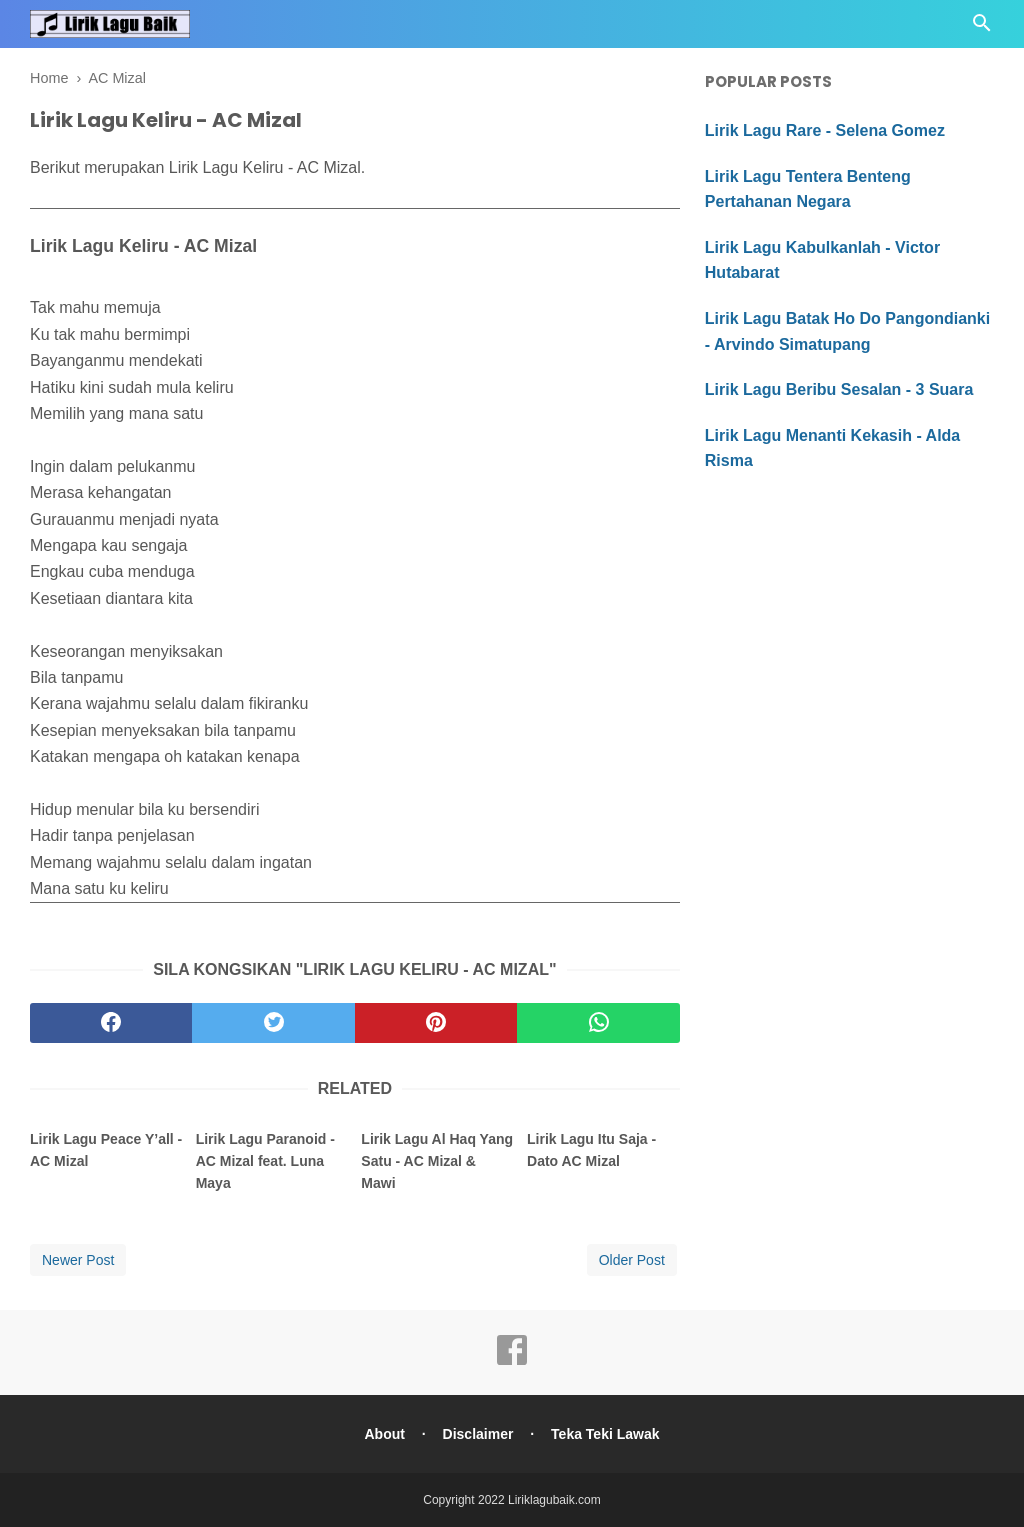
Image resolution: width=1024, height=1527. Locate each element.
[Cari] (982, 28)
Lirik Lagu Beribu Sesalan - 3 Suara (839, 389)
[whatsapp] (598, 1023)
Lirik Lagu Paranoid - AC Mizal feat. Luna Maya (265, 1161)
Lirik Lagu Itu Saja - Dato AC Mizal (591, 1150)
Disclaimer (478, 1434)
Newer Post (78, 1260)
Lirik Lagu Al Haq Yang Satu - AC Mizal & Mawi (437, 1161)
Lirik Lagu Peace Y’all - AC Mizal (106, 1150)
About (384, 1434)
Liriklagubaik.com (554, 1500)
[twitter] (273, 1023)
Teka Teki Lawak (605, 1434)
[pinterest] (436, 1023)
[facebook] (111, 1023)
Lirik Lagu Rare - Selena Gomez (825, 130)
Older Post (632, 1260)
